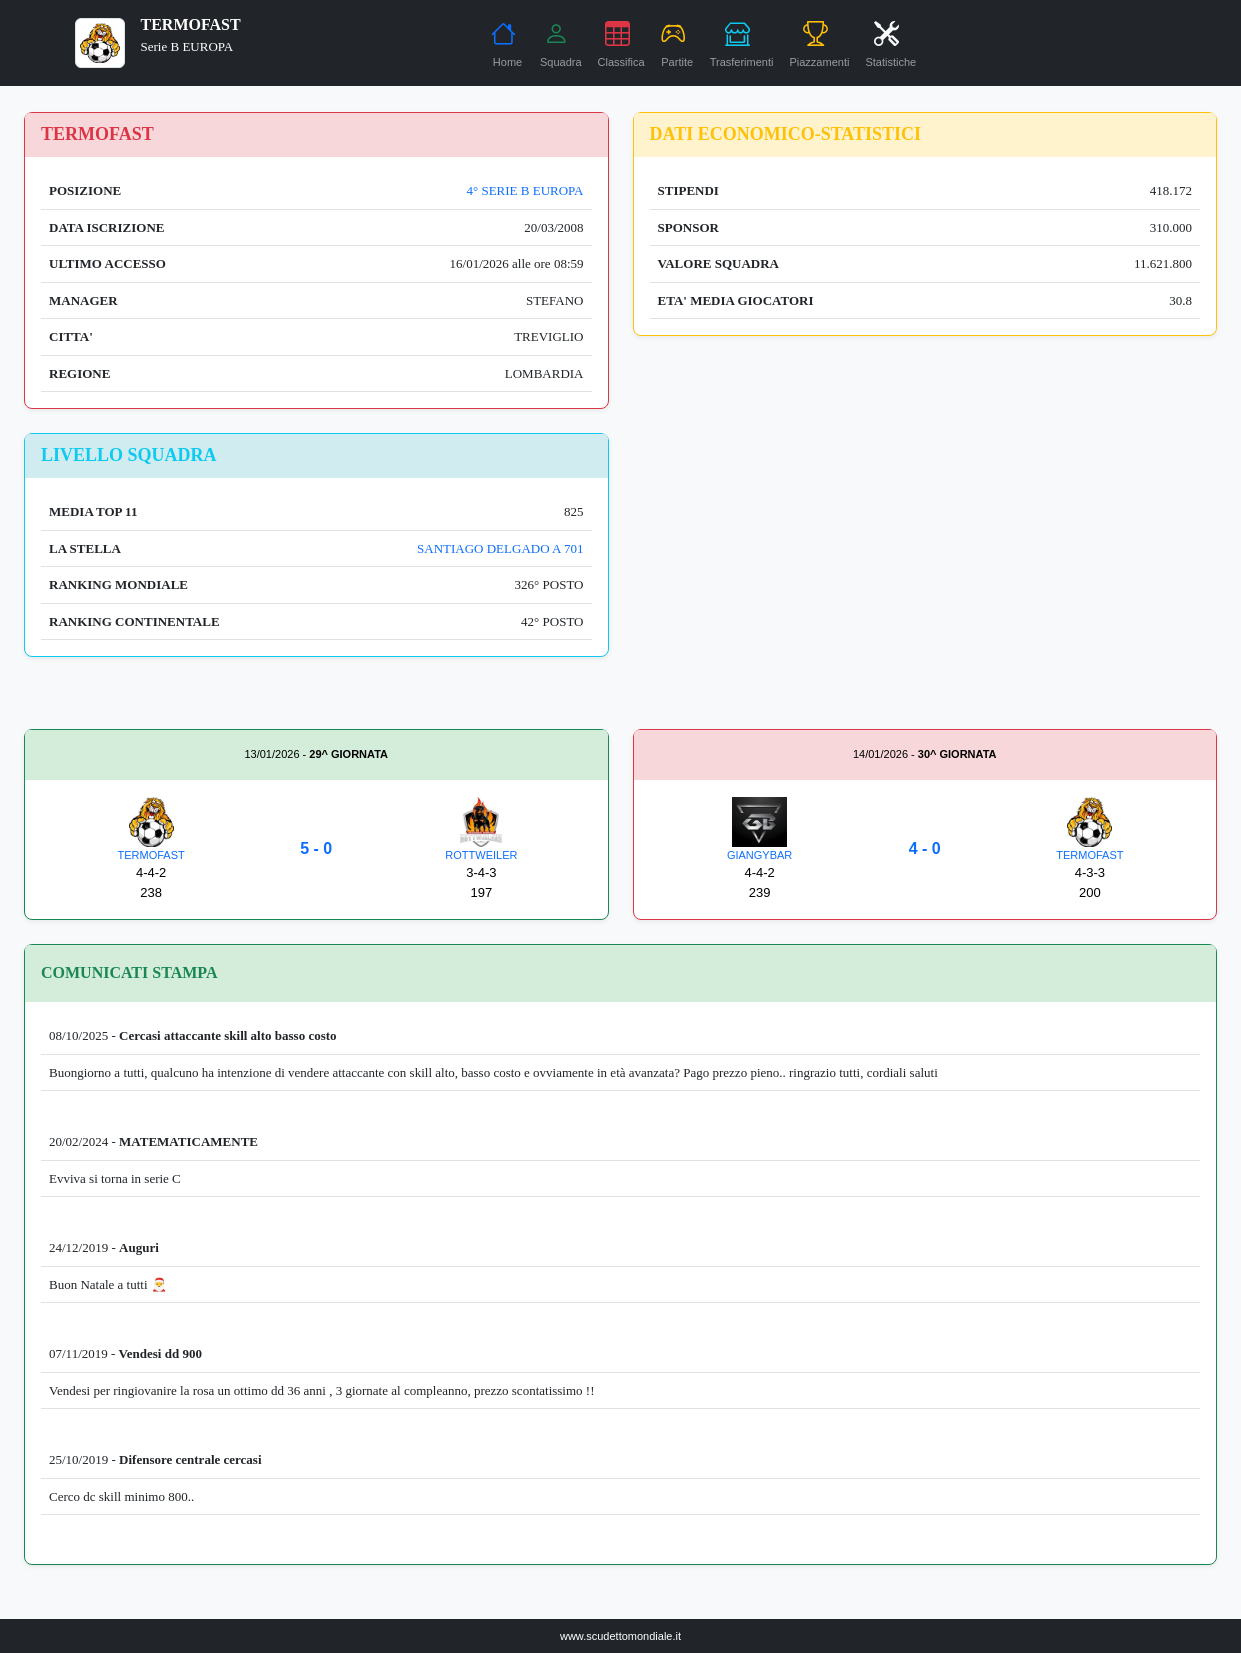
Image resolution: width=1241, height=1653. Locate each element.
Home (506, 44)
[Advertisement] (925, 573)
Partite (677, 44)
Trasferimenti (742, 44)
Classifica (621, 44)
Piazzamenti (819, 44)
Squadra (561, 44)
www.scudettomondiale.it (620, 1636)
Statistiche (890, 44)
